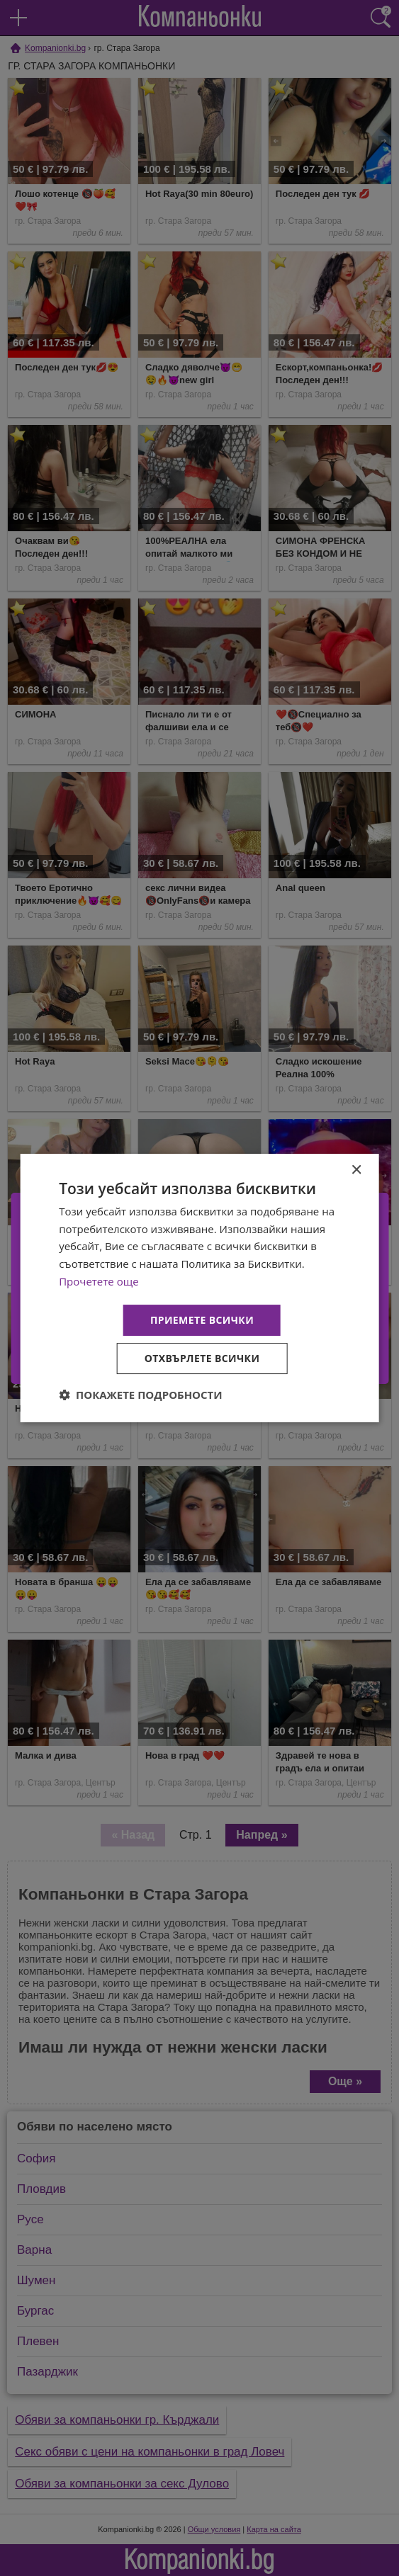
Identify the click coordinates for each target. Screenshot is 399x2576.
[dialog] (199, 1288)
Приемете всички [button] (202, 1320)
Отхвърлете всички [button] (202, 1358)
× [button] (356, 1170)
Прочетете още (98, 1281)
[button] (141, 1394)
